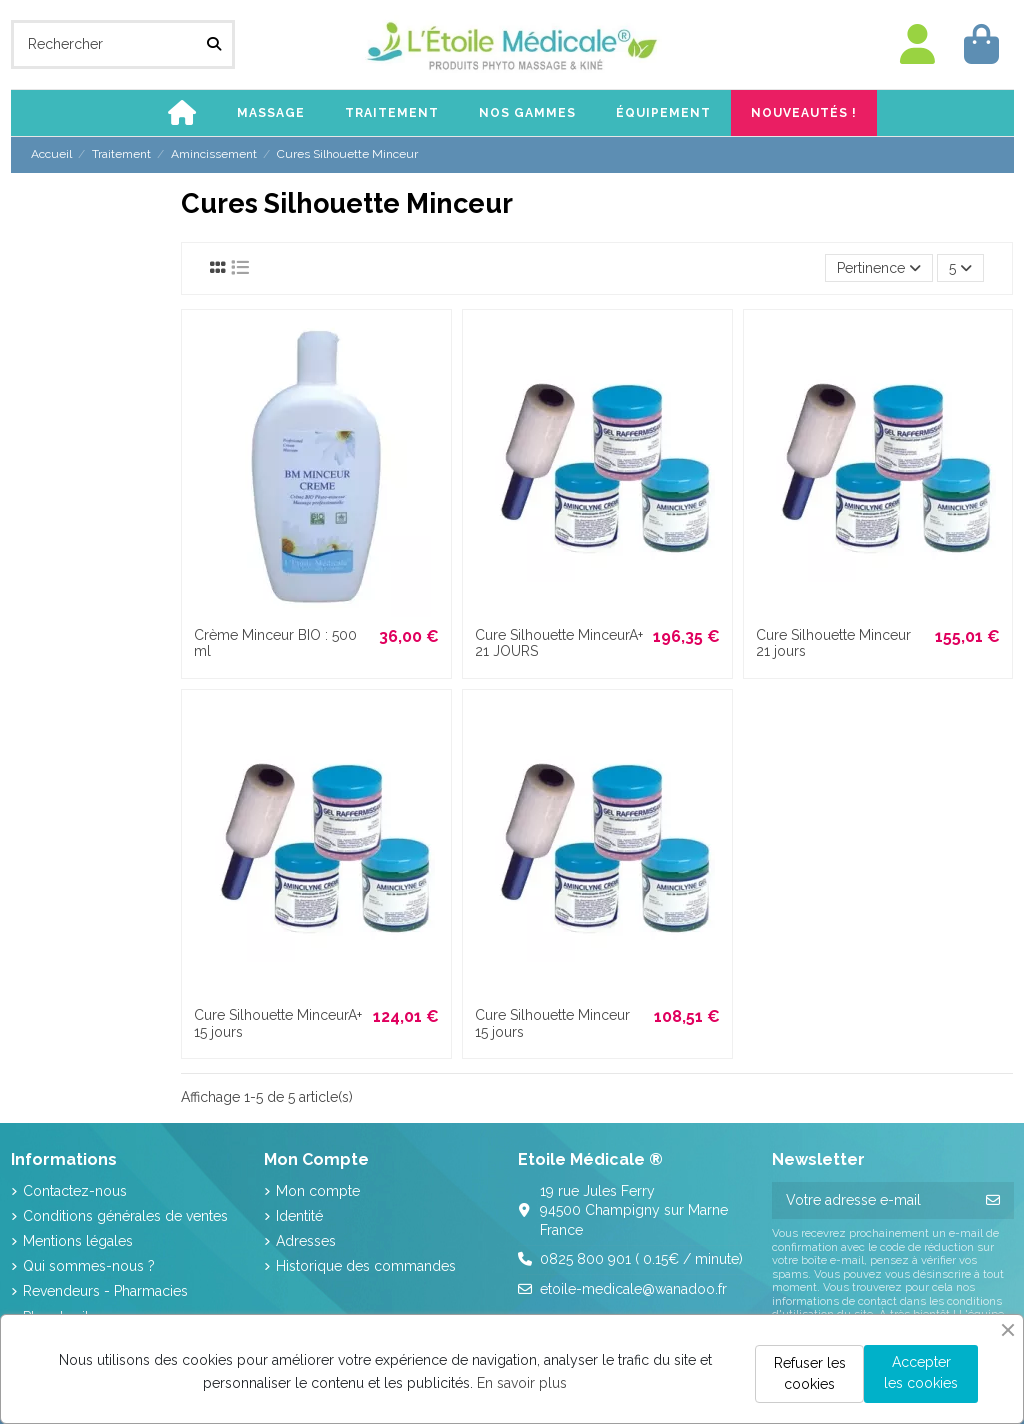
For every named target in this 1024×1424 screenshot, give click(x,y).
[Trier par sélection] (879, 268)
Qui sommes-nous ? (89, 1266)
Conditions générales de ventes (125, 1216)
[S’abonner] (993, 1201)
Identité (299, 1216)
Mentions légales (78, 1241)
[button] (271, 113)
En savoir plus (522, 1383)
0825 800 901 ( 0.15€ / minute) (641, 1259)
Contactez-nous (75, 1191)
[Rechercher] (214, 44)
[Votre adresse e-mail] (872, 1201)
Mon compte (318, 1191)
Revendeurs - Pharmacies (105, 1291)
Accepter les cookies (921, 1372)
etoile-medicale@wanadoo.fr (633, 1289)
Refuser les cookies (810, 1373)
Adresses (306, 1241)
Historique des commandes (366, 1266)
